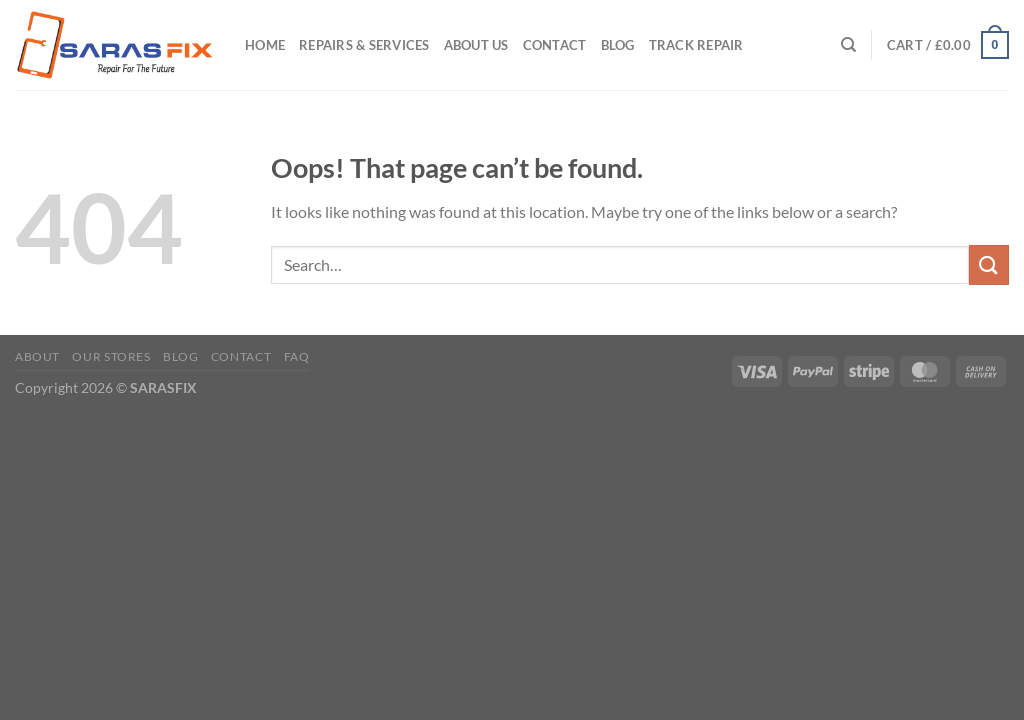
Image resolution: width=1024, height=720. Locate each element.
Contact (555, 45)
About (37, 356)
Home (265, 45)
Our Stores (111, 356)
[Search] (848, 45)
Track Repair (696, 45)
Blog (618, 45)
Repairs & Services (364, 45)
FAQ (297, 356)
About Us (476, 45)
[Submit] (989, 264)
